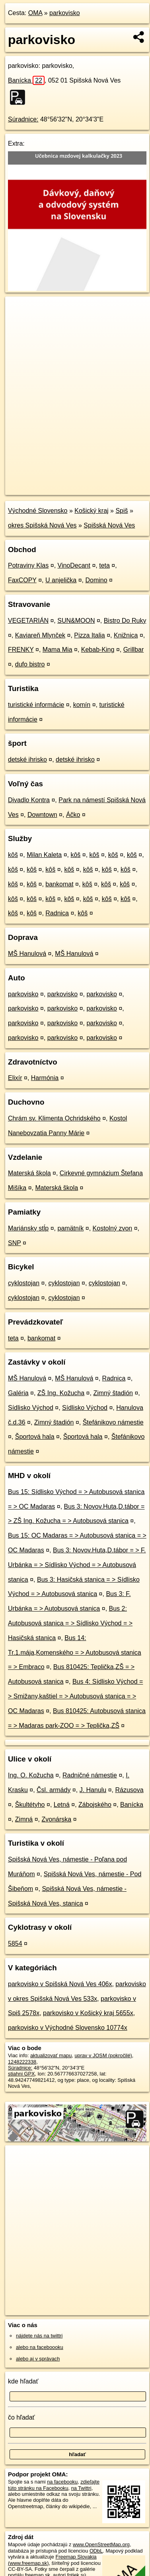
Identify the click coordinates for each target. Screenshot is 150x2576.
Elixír (15, 1077)
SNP (14, 1243)
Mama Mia (57, 649)
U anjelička (60, 580)
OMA (35, 13)
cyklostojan (23, 1283)
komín (82, 704)
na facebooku (62, 2482)
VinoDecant (74, 565)
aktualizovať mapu (51, 2055)
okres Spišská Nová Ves (42, 525)
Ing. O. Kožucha (31, 1775)
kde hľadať (23, 2381)
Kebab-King (98, 649)
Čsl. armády (53, 1790)
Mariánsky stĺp (28, 1228)
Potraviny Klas (28, 565)
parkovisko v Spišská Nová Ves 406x (60, 1984)
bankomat (59, 884)
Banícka (26, 80)
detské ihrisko (27, 759)
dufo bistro (30, 664)
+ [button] (18, 310)
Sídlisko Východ (30, 1407)
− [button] (18, 322)
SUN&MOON (76, 620)
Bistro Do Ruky (125, 620)
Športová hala (35, 1436)
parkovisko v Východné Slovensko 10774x (67, 2027)
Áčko (73, 814)
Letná (62, 1804)
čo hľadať (21, 2417)
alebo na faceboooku (39, 2347)
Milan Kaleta (44, 854)
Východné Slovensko (37, 510)
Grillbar (133, 649)
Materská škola (29, 1173)
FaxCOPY (22, 580)
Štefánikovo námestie (113, 1422)
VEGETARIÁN (28, 620)
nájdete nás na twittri (39, 2336)
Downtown (42, 814)
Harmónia (44, 1077)
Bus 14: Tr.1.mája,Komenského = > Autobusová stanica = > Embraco (74, 1653)
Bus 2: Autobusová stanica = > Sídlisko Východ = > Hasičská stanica (70, 1623)
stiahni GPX (21, 2074)
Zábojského (94, 1804)
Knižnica (126, 635)
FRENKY (21, 649)
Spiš (121, 510)
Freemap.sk (104, 482)
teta (104, 565)
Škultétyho (30, 1804)
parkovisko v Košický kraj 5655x (88, 2013)
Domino (96, 580)
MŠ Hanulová (27, 953)
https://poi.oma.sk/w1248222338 (41, 488)
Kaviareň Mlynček (40, 635)
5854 (15, 1943)
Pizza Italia (89, 635)
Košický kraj (91, 510)
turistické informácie (36, 704)
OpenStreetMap (63, 482)
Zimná (24, 1819)
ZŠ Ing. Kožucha (60, 1393)
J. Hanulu (93, 1790)
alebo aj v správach (38, 2359)
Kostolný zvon (112, 1228)
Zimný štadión (113, 1393)
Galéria (18, 1393)
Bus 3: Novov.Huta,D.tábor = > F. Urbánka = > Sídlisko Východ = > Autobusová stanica (77, 1565)
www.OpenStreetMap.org (101, 2544)
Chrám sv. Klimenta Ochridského (54, 1118)
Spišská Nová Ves (109, 525)
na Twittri (81, 2488)
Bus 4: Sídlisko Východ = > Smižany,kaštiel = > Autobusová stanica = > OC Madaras (75, 1696)
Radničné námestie (89, 1775)
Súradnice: (23, 119)
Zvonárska (57, 1819)
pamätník (71, 1228)
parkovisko (64, 13)
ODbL (96, 2551)
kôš (13, 854)
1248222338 (22, 2062)
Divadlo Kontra (29, 800)
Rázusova (129, 1790)
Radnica (57, 913)
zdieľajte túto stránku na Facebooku (53, 2485)
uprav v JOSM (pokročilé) (103, 2055)
